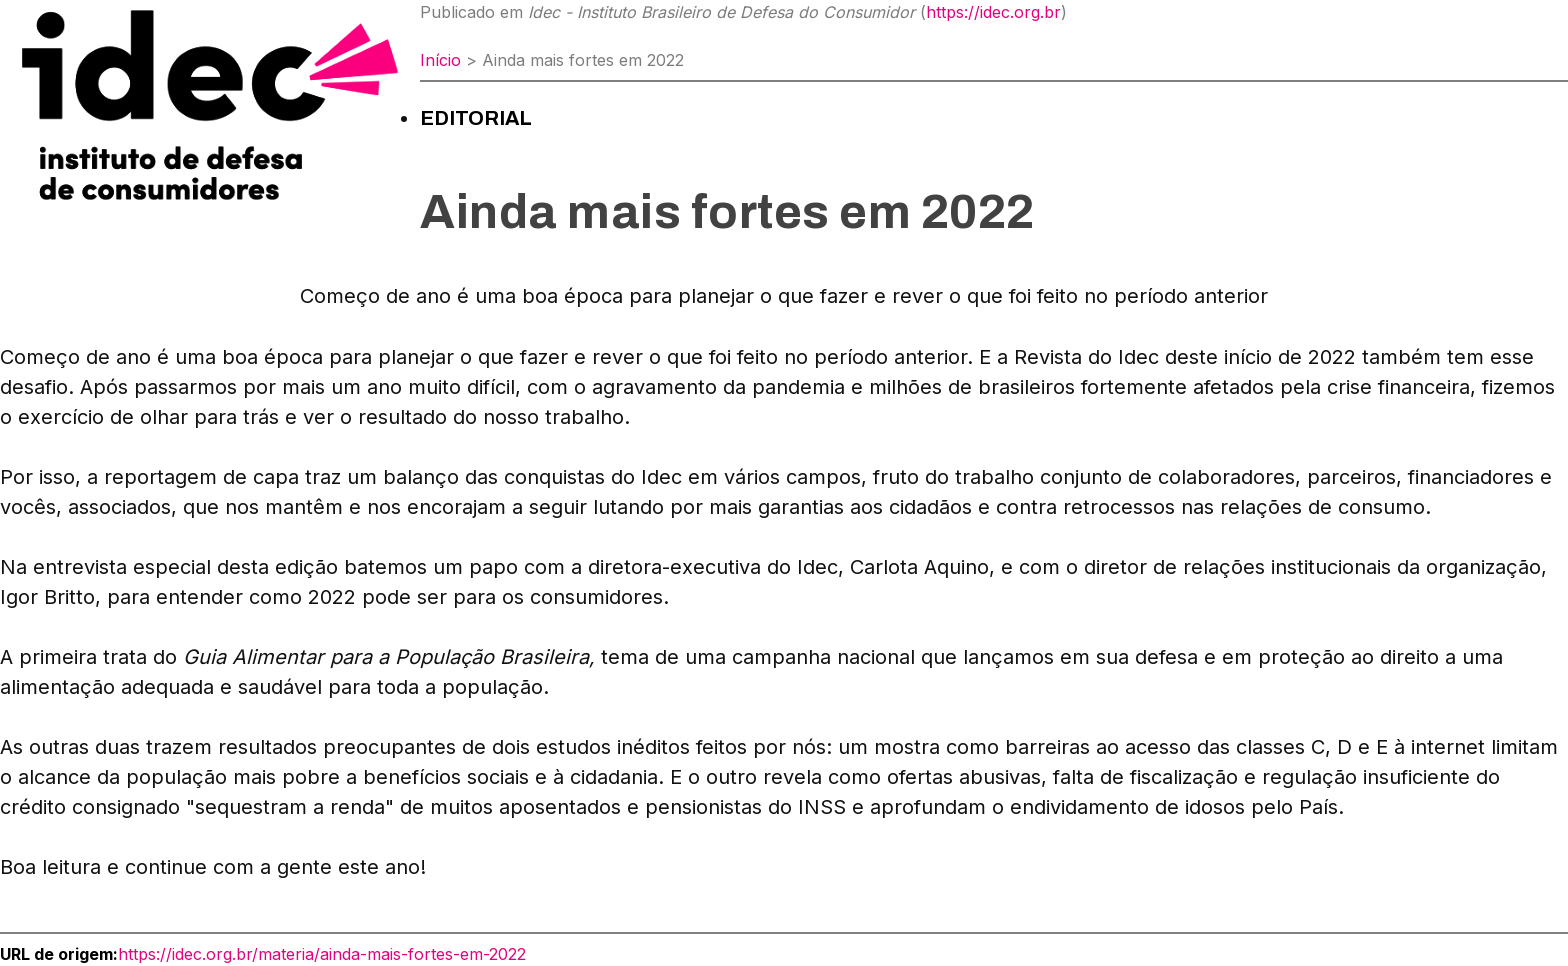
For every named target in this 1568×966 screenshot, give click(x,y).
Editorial (476, 118)
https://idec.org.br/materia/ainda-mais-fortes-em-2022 (322, 954)
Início (440, 60)
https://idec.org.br (993, 12)
